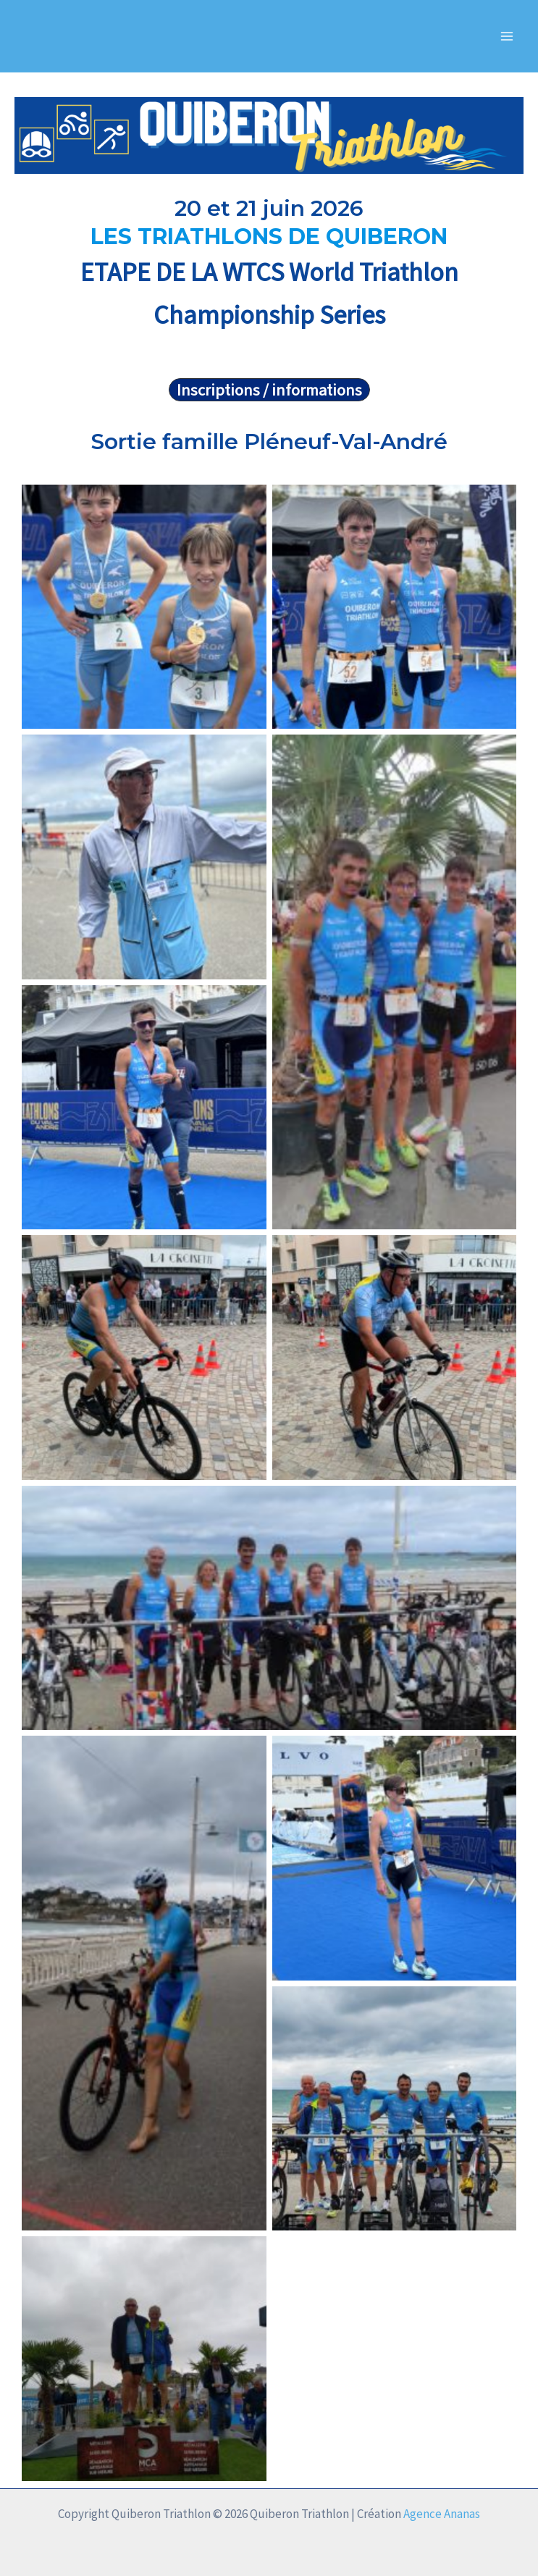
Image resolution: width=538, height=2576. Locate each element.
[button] (269, 389)
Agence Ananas (441, 2514)
